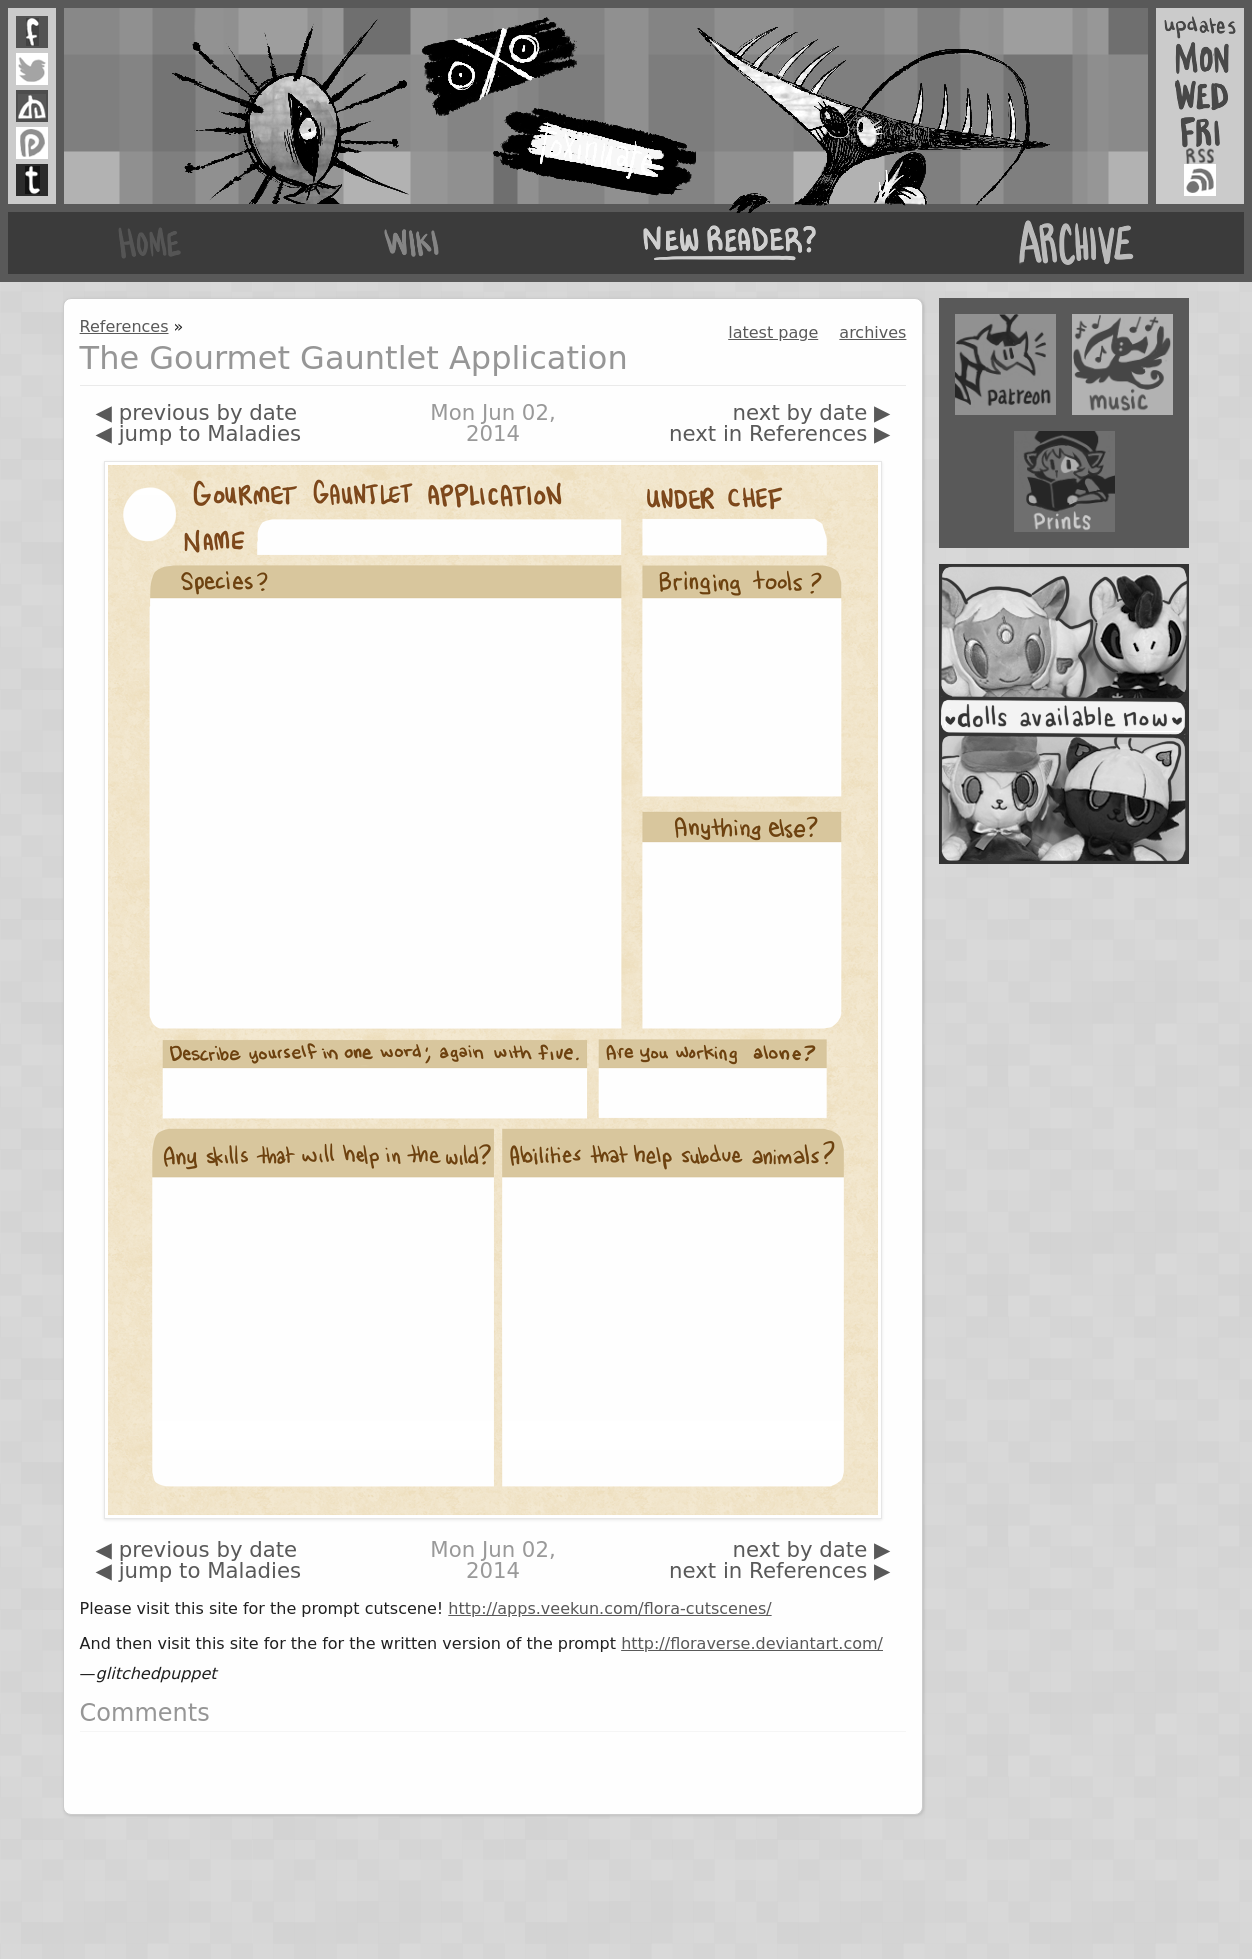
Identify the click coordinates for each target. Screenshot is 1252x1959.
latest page (773, 332)
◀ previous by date (197, 412)
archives (872, 332)
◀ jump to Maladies (198, 433)
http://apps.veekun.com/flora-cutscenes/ (609, 1608)
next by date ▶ (812, 412)
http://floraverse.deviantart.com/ (752, 1643)
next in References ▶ (779, 433)
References (124, 326)
